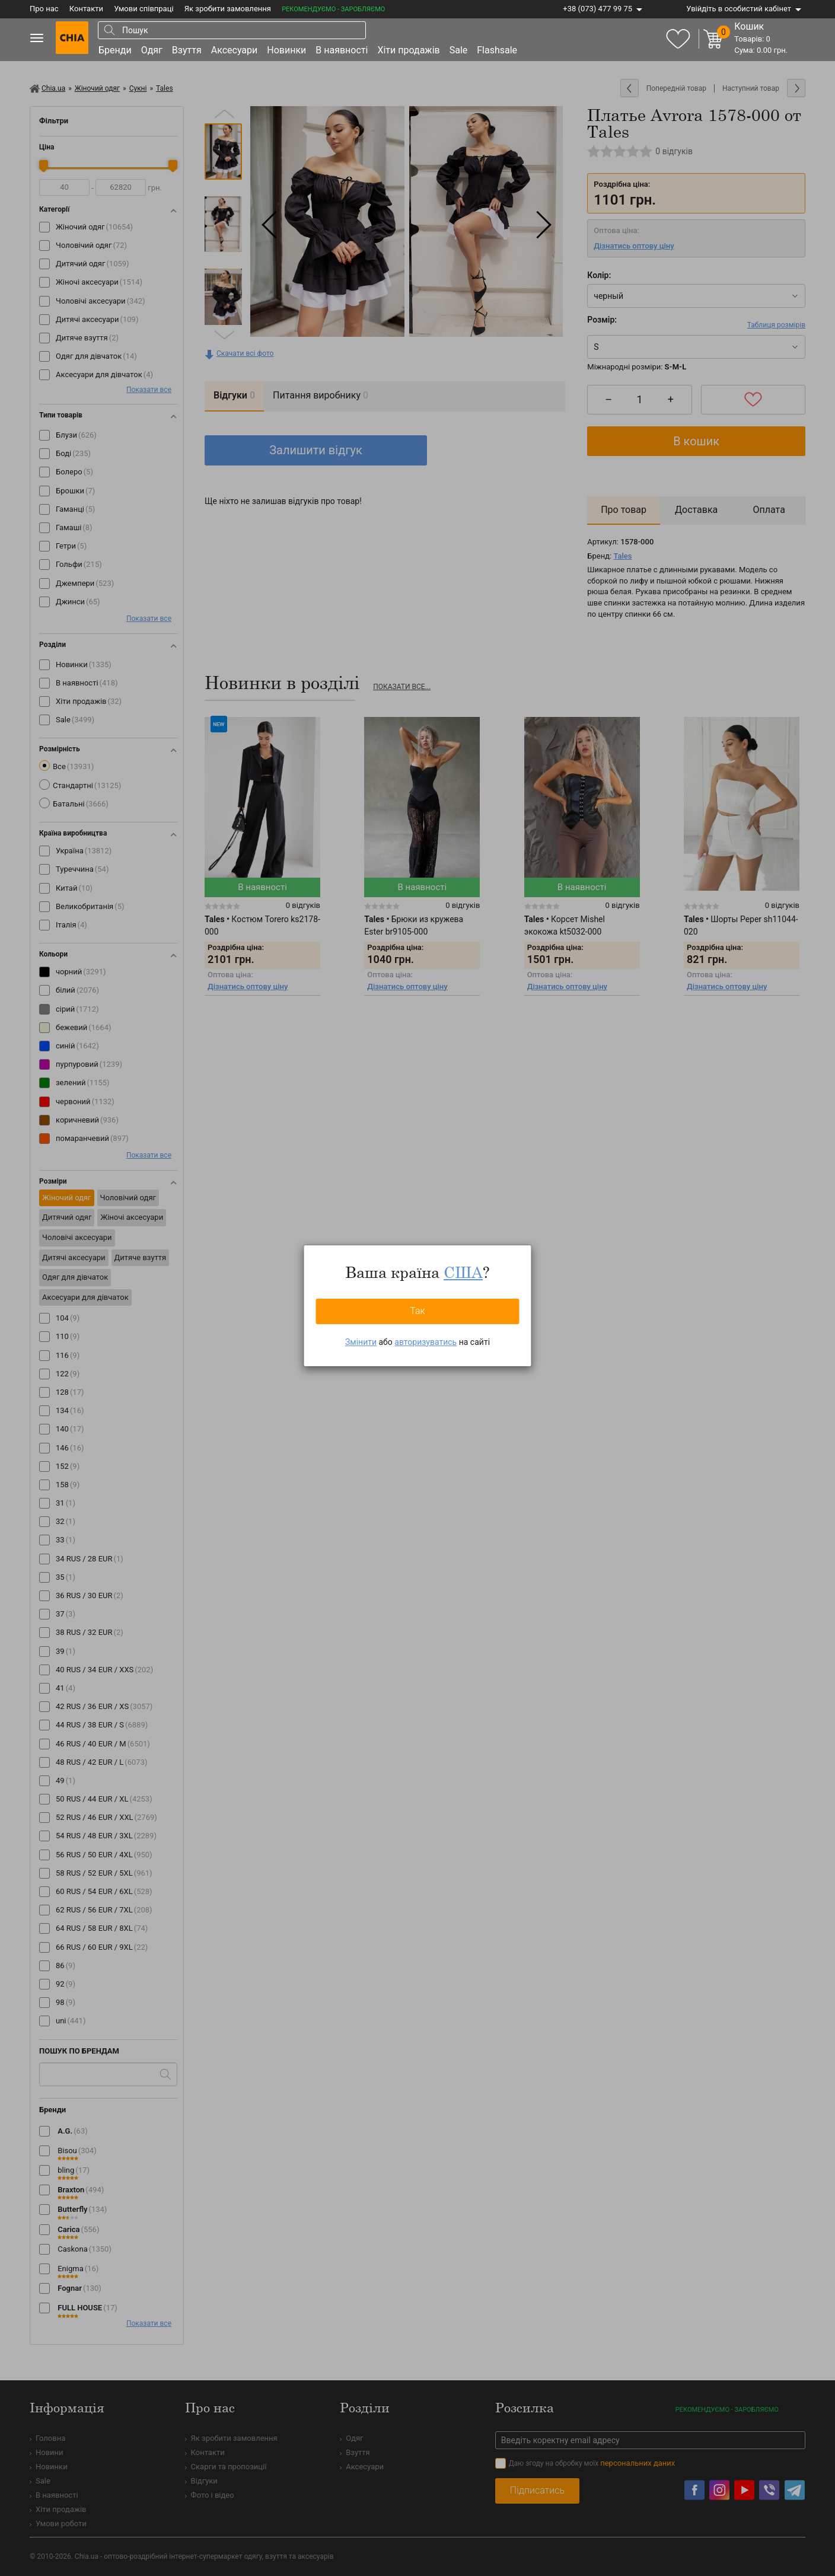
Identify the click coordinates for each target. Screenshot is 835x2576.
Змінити (361, 1342)
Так (417, 1310)
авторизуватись (425, 1342)
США (463, 1272)
